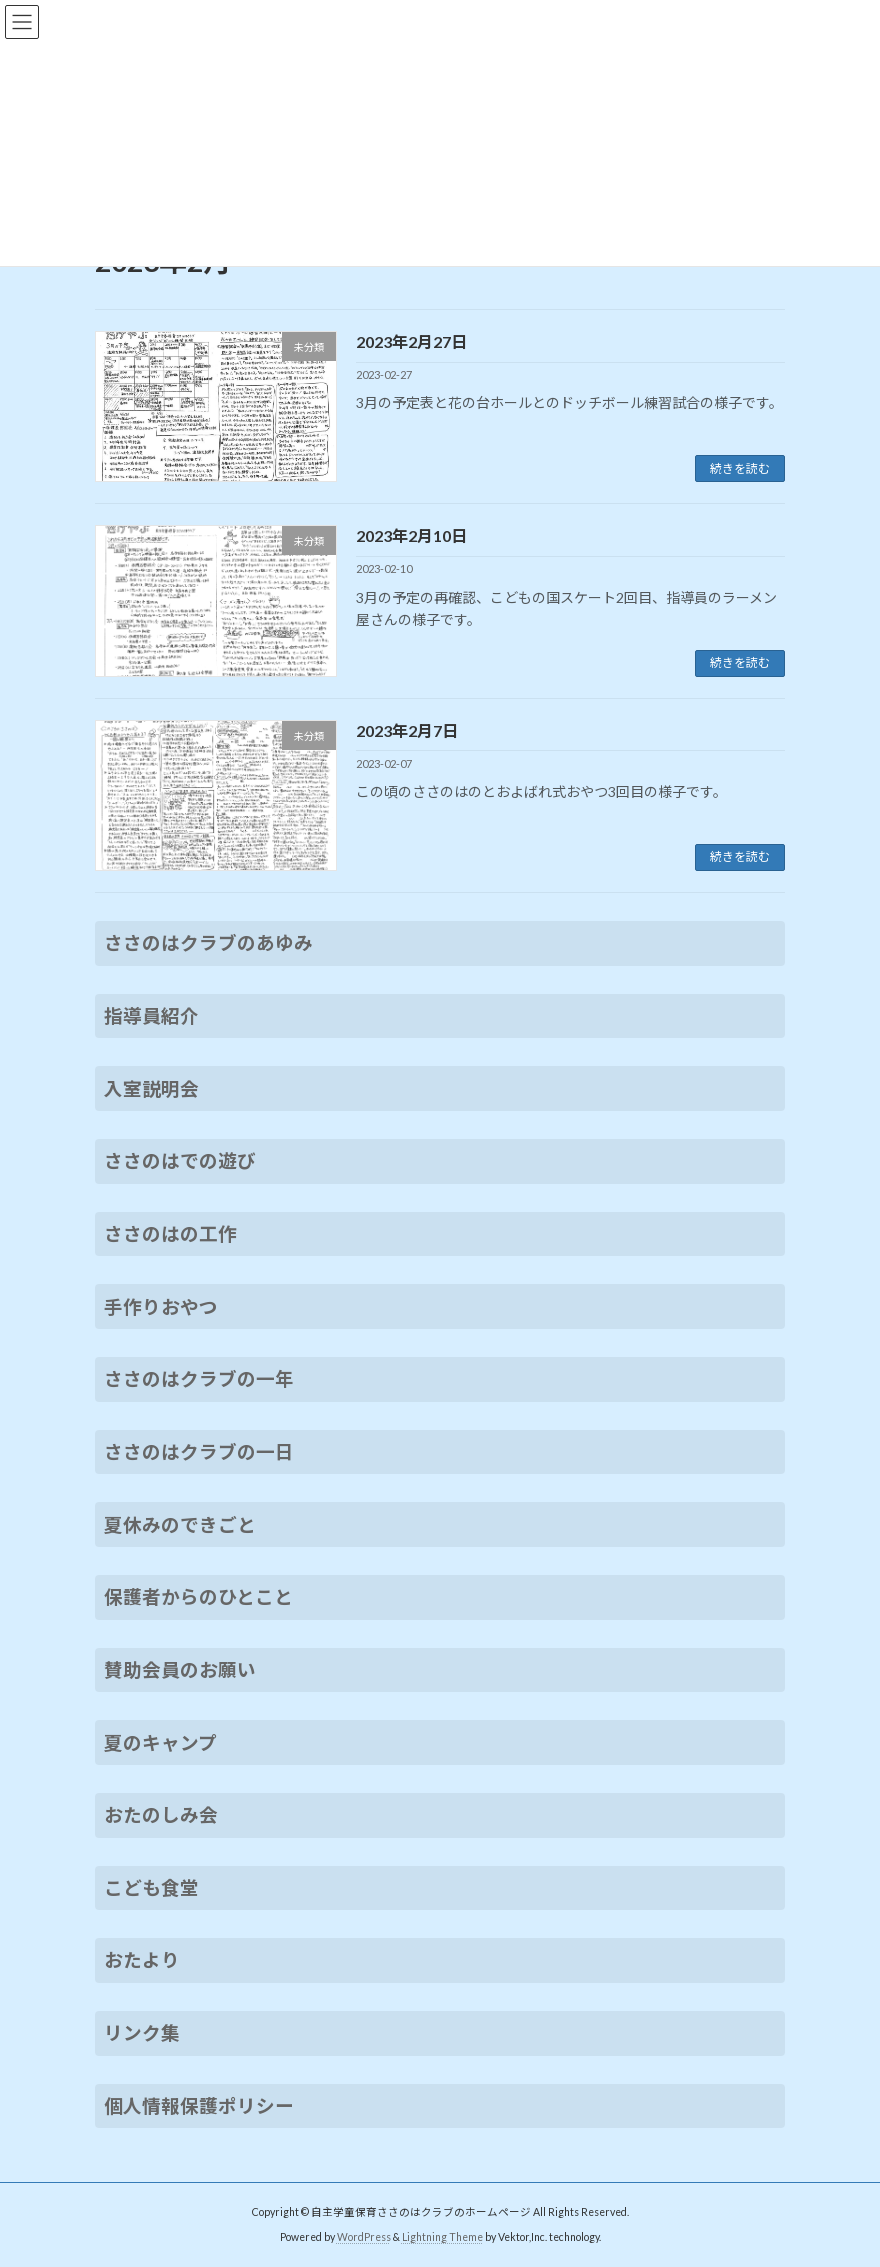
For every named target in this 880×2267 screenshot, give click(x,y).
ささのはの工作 (170, 1234)
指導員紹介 (151, 1016)
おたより (142, 1960)
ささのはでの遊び (180, 1161)
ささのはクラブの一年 (199, 1379)
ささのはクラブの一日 (199, 1452)
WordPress (364, 2237)
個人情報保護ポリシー (199, 2106)
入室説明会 (151, 1089)
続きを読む (740, 468)
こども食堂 (151, 1888)
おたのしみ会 (161, 1815)
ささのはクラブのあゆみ (208, 943)
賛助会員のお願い (180, 1670)
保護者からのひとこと (198, 1597)
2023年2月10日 (411, 535)
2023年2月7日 (407, 730)
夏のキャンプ (160, 1742)
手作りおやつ (161, 1307)
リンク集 (142, 2033)
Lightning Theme (442, 2237)
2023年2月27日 (411, 341)
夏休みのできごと (180, 1524)
